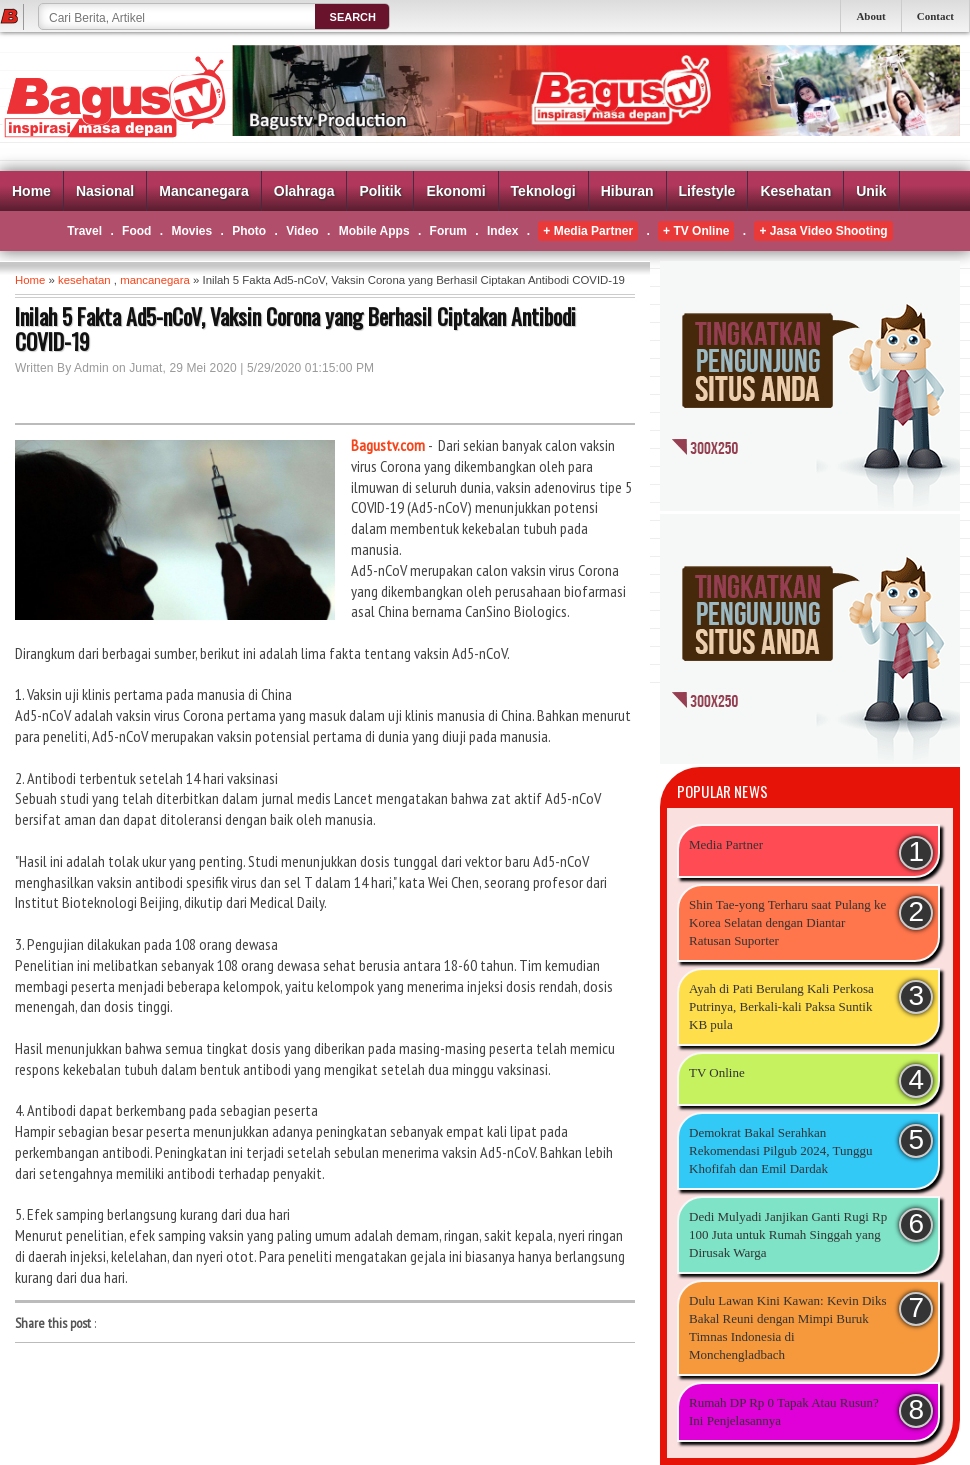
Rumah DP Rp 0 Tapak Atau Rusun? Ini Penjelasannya (784, 1411)
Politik (380, 191)
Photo (249, 231)
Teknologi (543, 191)
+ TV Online (696, 231)
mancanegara (155, 280)
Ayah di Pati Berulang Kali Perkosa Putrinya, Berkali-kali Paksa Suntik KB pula (781, 1006)
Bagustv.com (388, 445)
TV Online (717, 1072)
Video (302, 231)
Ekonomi (455, 191)
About (870, 16)
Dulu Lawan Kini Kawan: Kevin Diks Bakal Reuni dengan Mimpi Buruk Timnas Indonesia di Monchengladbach (788, 1327)
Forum (448, 231)
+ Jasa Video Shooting (823, 231)
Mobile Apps (374, 231)
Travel (84, 231)
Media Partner (726, 844)
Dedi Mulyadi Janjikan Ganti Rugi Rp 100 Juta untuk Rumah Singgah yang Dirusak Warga (788, 1234)
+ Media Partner (588, 231)
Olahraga (304, 191)
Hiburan (627, 191)
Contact (935, 16)
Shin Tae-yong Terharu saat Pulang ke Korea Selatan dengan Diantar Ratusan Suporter (787, 922)
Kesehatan (795, 191)
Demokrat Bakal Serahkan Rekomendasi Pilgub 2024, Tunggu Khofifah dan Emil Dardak (780, 1150)
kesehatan (84, 280)
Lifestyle (707, 191)
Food (136, 231)
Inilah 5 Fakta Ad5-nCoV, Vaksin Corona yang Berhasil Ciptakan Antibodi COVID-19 (295, 329)
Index (502, 231)
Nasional (105, 191)
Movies (191, 231)
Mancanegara (203, 191)
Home (31, 191)
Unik (871, 191)
